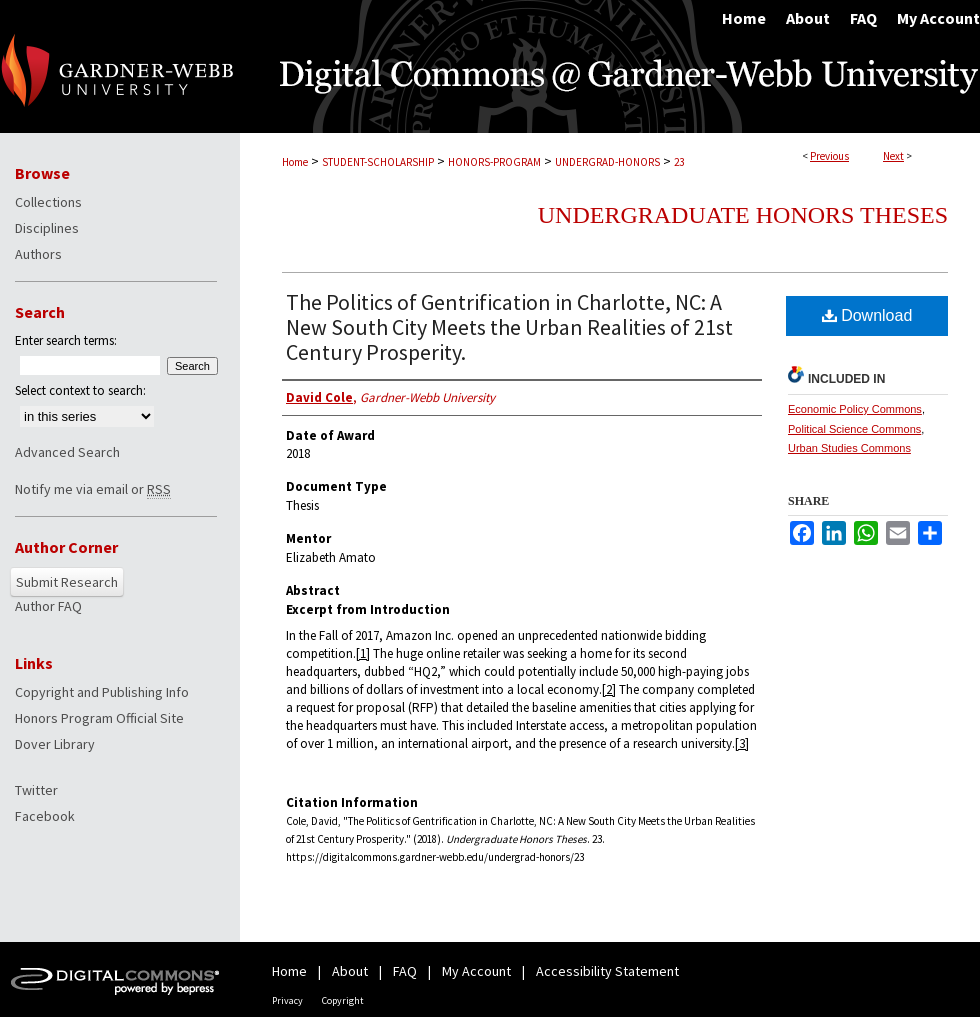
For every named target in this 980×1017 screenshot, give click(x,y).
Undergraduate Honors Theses (743, 215)
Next (893, 156)
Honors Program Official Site (99, 718)
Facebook (45, 816)
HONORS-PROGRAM (494, 162)
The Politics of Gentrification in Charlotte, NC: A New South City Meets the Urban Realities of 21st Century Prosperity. (509, 327)
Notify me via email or (93, 489)
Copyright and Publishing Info (102, 692)
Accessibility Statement (607, 971)
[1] (363, 653)
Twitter (36, 790)
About (350, 971)
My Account (476, 971)
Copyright (343, 1000)
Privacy (287, 1000)
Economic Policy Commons (855, 409)
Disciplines (47, 228)
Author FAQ (48, 606)
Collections (48, 202)
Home (295, 162)
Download (867, 315)
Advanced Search (67, 452)
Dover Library (55, 744)
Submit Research (67, 582)
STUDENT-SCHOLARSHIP (378, 162)
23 (679, 162)
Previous (829, 156)
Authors (38, 254)
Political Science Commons (854, 429)
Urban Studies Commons (849, 448)
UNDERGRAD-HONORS (607, 162)
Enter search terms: (66, 340)
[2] (609, 689)
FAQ (405, 971)
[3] (742, 743)
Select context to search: (80, 390)
